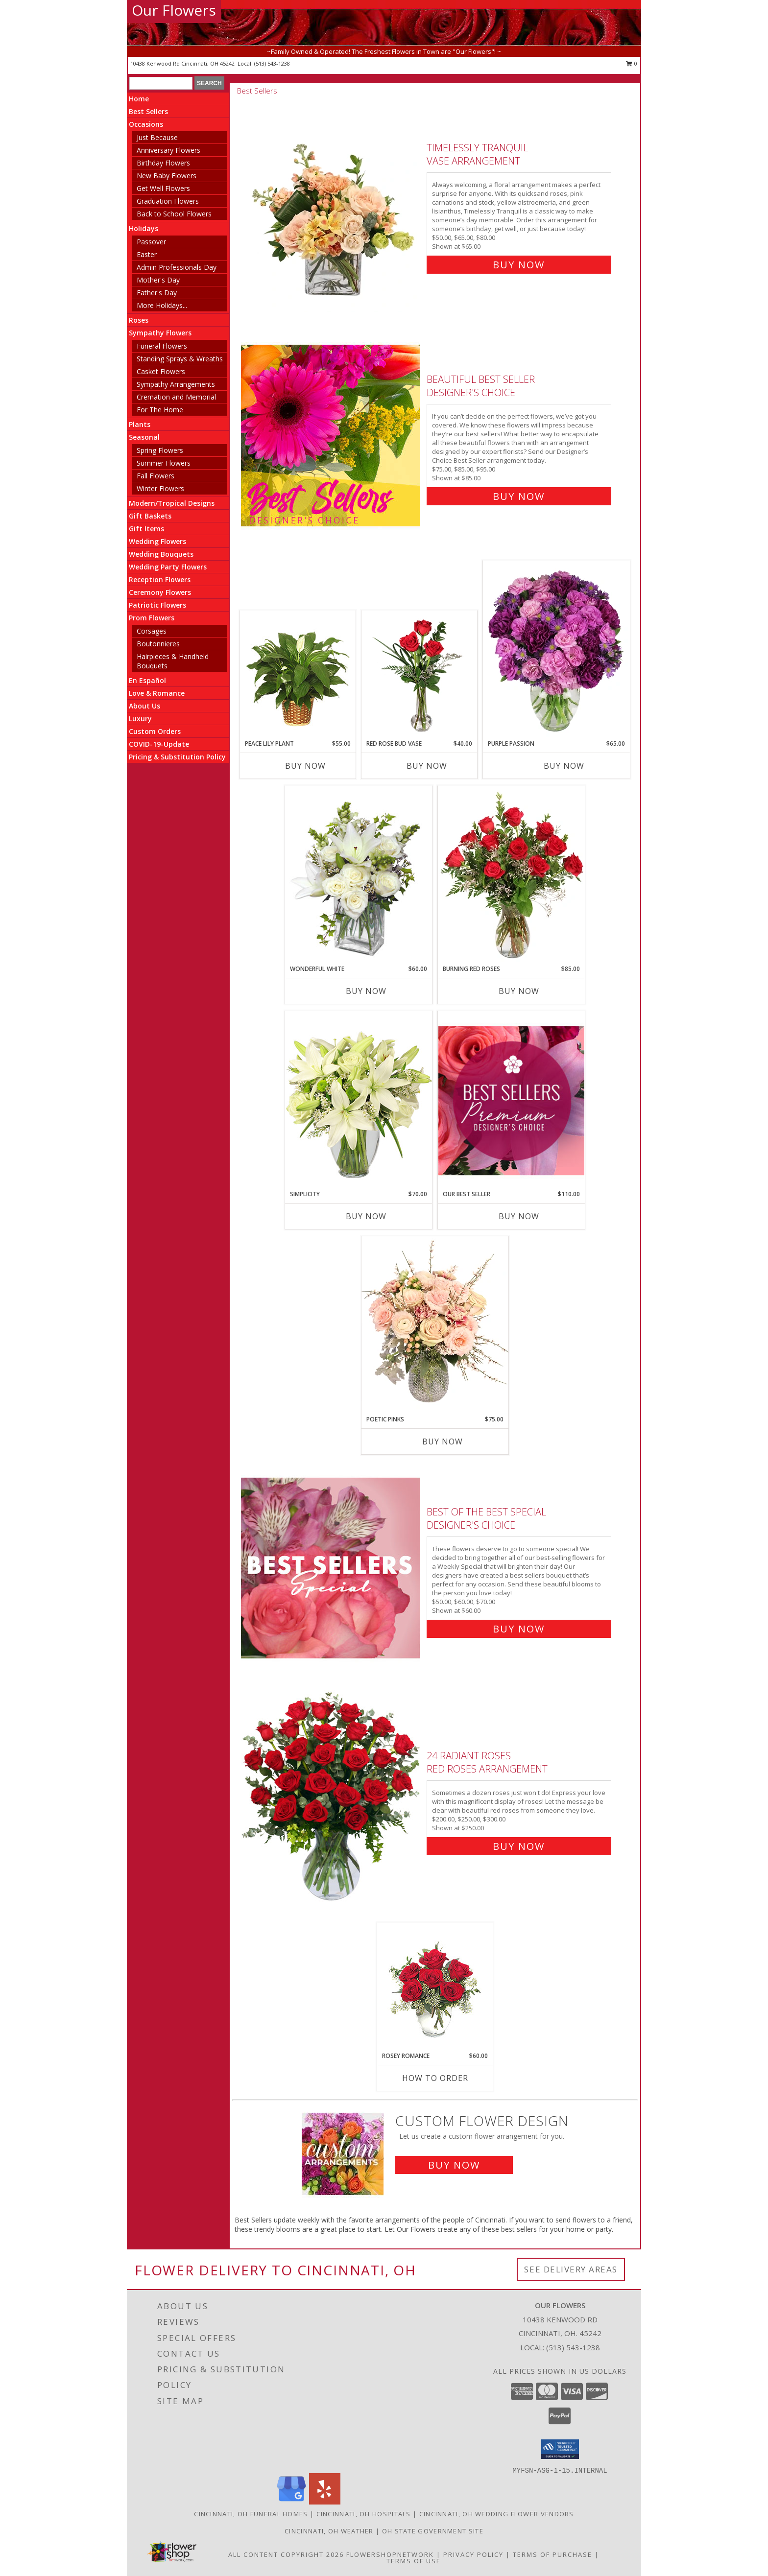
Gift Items (146, 528)
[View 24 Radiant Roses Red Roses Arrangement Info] (331, 1798)
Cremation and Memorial (176, 397)
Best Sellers (148, 111)
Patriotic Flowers (157, 605)
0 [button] (631, 63)
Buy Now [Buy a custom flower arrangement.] (454, 2165)
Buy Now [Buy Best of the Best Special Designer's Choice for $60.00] (519, 1628)
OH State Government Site (432, 2531)
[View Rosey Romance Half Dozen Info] (435, 1987)
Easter (147, 254)
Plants (139, 424)
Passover (151, 241)
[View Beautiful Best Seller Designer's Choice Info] (331, 435)
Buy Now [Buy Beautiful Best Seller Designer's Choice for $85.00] (519, 496)
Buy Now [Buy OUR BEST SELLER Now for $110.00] (519, 1216)
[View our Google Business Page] (291, 2501)
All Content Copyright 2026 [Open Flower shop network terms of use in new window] (286, 2554)
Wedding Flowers (157, 541)
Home (139, 98)
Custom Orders (155, 731)
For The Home (160, 409)
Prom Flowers (151, 617)
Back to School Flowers (174, 213)
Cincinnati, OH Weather (329, 2531)
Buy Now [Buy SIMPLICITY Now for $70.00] (366, 1216)
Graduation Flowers (168, 201)
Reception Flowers (160, 579)
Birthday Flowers (163, 162)
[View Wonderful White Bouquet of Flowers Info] (358, 875)
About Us (144, 705)
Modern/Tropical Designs (172, 503)
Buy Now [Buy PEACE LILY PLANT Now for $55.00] (305, 765)
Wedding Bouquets (161, 554)
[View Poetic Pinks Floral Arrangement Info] (434, 1325)
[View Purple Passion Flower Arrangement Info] (556, 650)
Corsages (152, 631)
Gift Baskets (150, 515)
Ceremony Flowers (160, 592)
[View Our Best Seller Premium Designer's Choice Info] (511, 1100)
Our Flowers (174, 10)
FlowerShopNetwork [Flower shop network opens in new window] (390, 2554)
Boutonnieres (158, 643)
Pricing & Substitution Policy (177, 756)
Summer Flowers (164, 463)
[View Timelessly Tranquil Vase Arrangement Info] (331, 204)
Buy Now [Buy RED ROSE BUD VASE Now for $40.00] (427, 765)
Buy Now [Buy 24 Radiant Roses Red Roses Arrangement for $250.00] (519, 1846)
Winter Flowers (160, 488)
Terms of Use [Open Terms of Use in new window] (413, 2560)
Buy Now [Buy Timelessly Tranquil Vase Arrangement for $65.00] (519, 264)
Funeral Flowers (162, 346)
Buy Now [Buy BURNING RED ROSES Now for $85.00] (519, 991)
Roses (138, 320)
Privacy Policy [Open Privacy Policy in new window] (473, 2554)
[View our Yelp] (324, 2501)
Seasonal (144, 437)
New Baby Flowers (166, 175)
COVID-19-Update (159, 744)
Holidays (143, 228)
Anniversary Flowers (168, 150)
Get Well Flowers (163, 188)
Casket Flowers (161, 371)
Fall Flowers (155, 475)
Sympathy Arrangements (176, 384)
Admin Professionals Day (176, 267)
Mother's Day (158, 279)
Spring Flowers (160, 450)
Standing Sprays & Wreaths (180, 358)
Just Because (157, 137)
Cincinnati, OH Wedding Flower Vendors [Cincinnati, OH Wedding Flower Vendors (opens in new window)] (496, 2513)
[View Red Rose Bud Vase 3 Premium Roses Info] (419, 675)
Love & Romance (157, 693)
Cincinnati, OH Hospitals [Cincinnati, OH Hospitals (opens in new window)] (363, 2513)
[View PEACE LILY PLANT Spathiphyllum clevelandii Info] (298, 675)
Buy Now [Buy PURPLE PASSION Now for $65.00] (564, 765)
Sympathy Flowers (160, 332)
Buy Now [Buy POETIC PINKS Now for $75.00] (442, 1441)
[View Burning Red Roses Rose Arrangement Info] (511, 875)
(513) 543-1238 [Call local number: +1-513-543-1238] (272, 63)
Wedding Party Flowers (168, 566)
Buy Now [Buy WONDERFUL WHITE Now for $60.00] (366, 991)
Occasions (146, 124)
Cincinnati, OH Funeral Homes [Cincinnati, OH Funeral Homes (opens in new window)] (251, 2513)
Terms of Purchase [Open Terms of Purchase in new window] (552, 2554)
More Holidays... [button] (162, 305)
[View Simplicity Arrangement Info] (358, 1100)
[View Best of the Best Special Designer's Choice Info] (331, 1568)
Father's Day (157, 292)
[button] (560, 2449)
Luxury (140, 718)
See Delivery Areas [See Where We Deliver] (571, 2269)
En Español (147, 680)
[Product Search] (160, 83)
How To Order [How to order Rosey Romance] (435, 2078)
